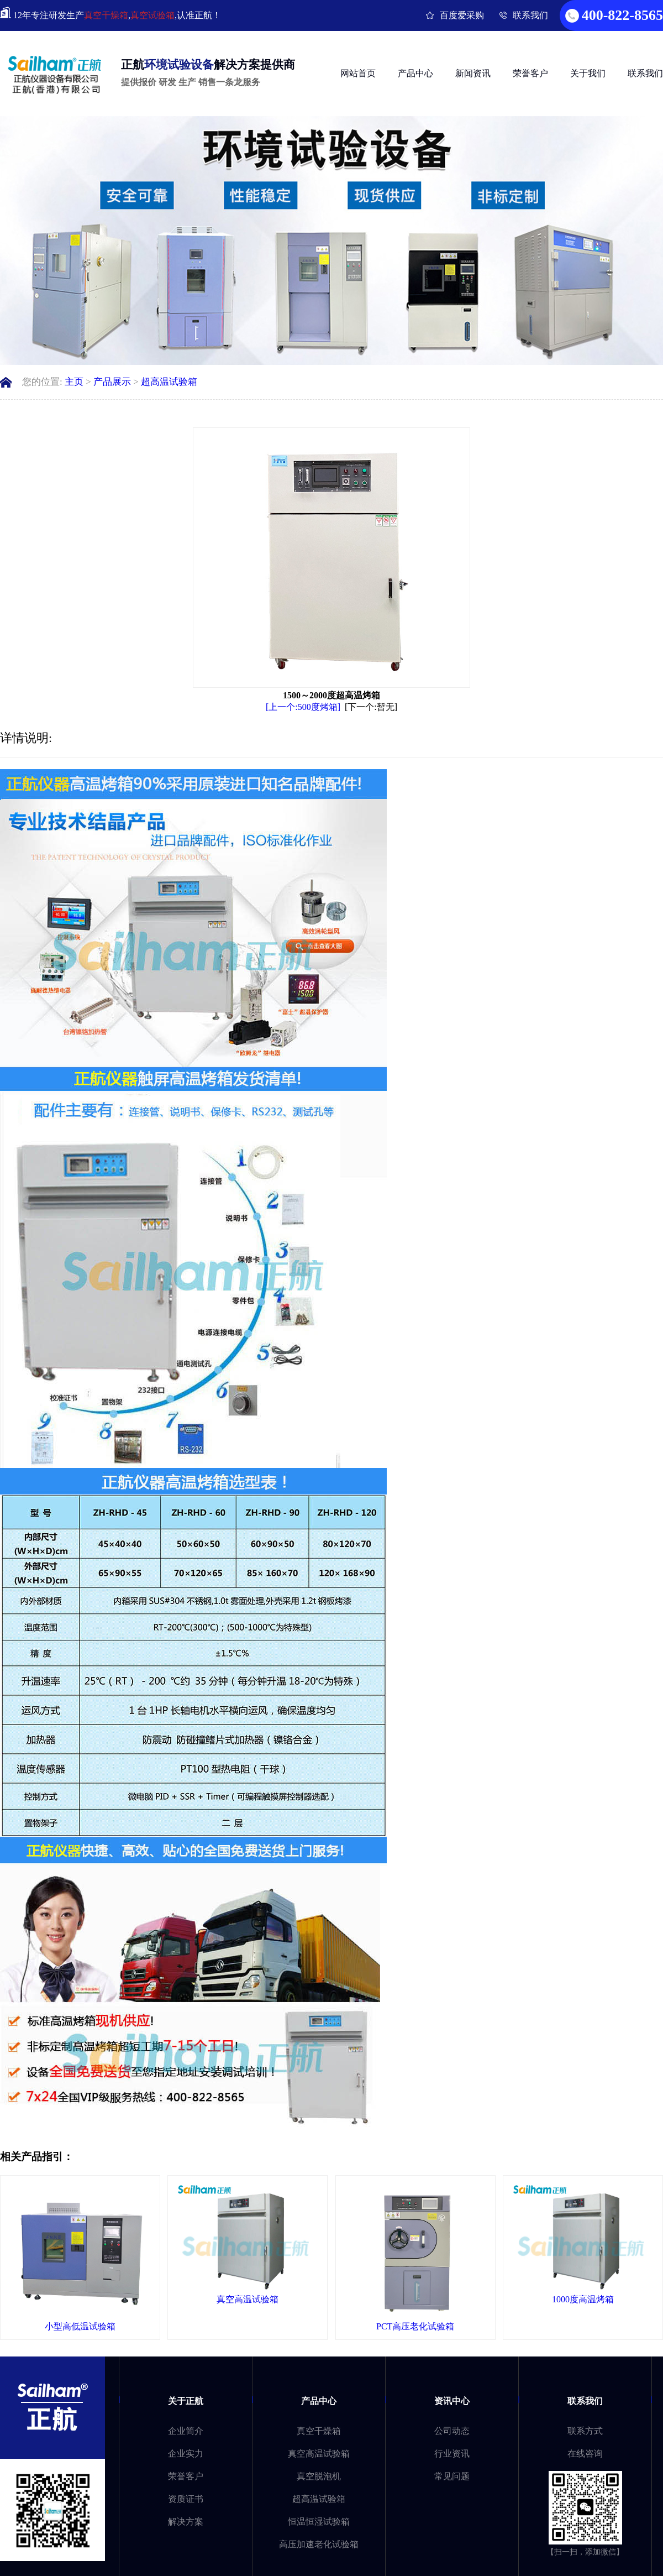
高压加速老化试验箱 (319, 2544)
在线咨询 (585, 2453)
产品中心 (415, 73)
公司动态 (452, 2431)
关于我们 (588, 73)
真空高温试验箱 (319, 2453)
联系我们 (530, 15)
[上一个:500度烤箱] (303, 707)
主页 (74, 382)
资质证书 (185, 2499)
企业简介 (185, 2431)
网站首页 (358, 73)
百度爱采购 (462, 15)
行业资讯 (452, 2453)
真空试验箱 (152, 15)
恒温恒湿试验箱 (319, 2521)
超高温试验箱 (169, 382)
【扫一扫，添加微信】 (585, 2552)
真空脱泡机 (319, 2476)
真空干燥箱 (106, 15)
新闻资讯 (473, 73)
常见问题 (452, 2476)
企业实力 (185, 2453)
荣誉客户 (530, 73)
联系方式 (585, 2431)
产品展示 (112, 382)
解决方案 (185, 2521)
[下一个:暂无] (371, 707)
